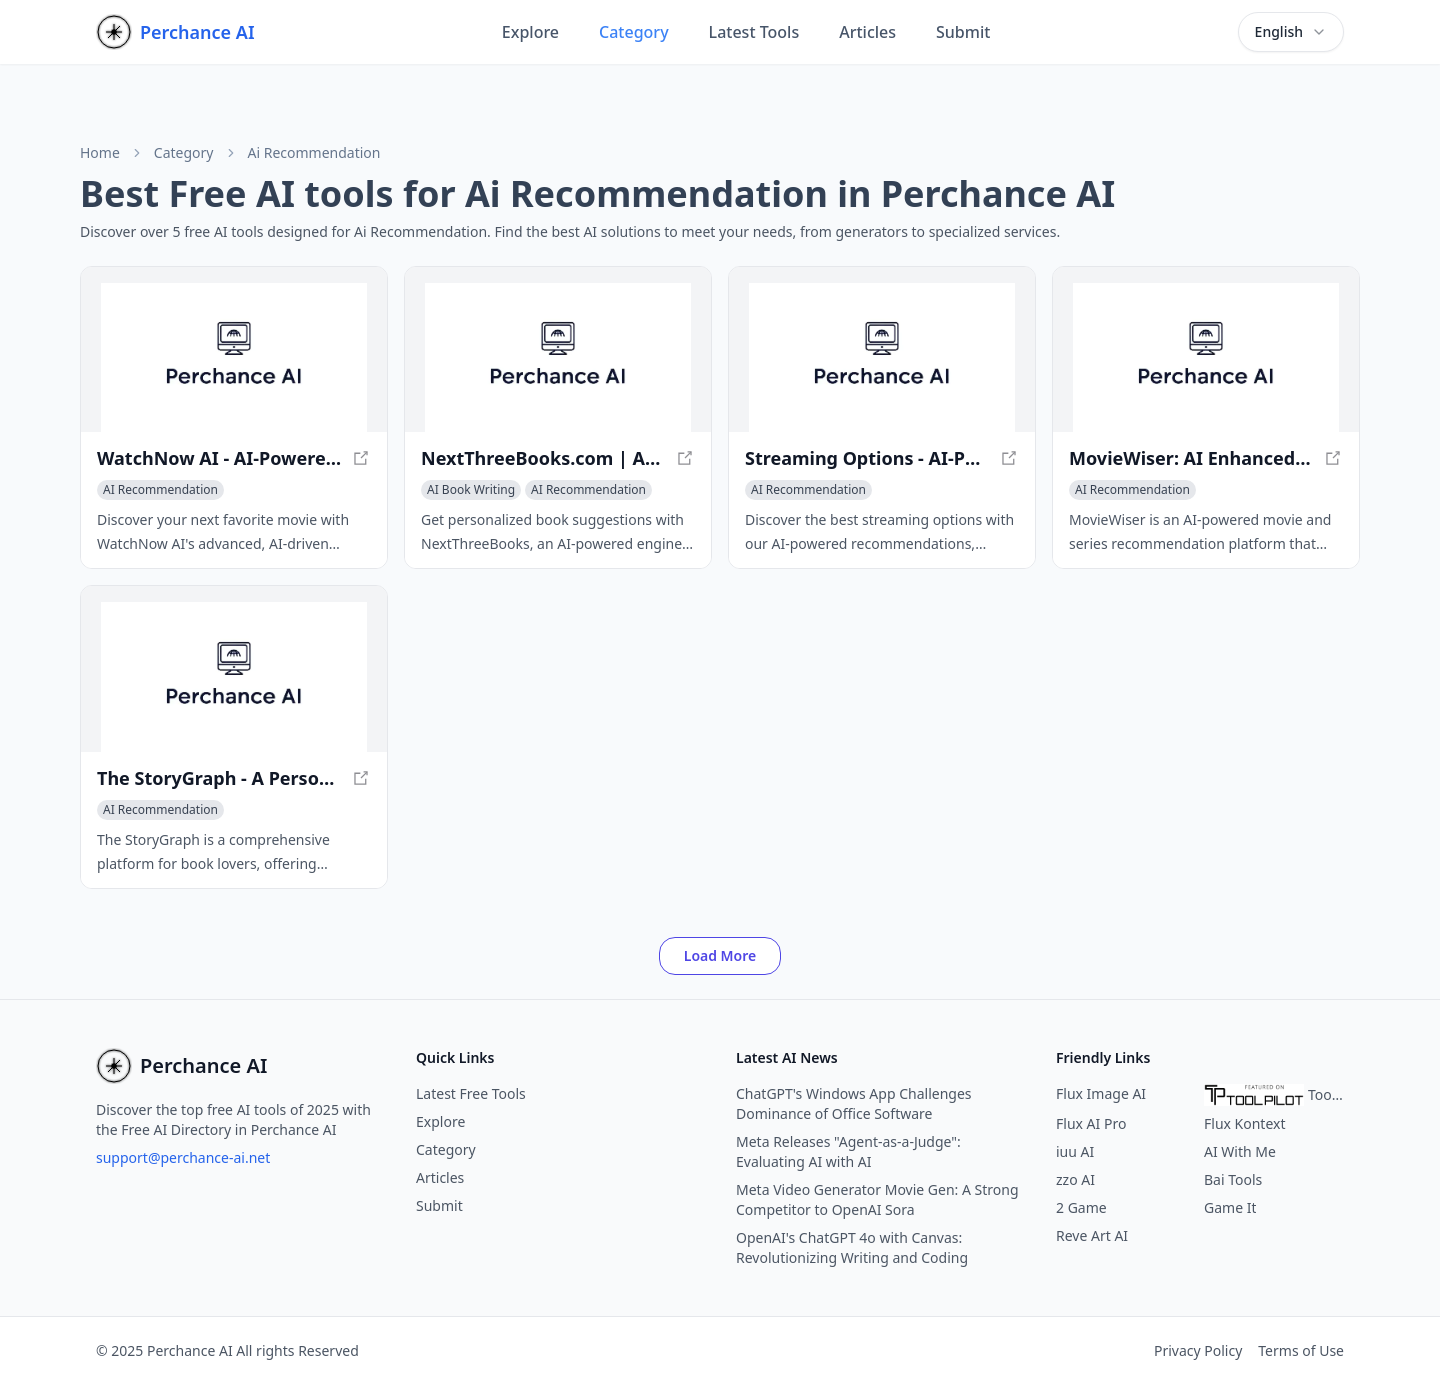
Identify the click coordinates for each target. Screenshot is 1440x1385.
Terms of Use (1301, 1350)
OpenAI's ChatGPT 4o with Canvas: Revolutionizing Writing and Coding (852, 1247)
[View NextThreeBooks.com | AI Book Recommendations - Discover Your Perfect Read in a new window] (558, 358)
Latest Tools (754, 32)
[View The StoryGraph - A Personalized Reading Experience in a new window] (234, 677)
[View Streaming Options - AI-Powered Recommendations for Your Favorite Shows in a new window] (882, 358)
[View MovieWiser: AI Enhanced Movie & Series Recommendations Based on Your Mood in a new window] (1206, 358)
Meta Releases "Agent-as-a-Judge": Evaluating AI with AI (848, 1151)
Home (100, 153)
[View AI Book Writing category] (471, 490)
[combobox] (1291, 32)
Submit (963, 32)
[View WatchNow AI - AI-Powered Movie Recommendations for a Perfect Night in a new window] (234, 358)
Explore (530, 32)
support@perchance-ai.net (183, 1157)
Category (634, 32)
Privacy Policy (1198, 1350)
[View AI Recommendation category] (160, 490)
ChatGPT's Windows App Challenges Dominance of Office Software (854, 1103)
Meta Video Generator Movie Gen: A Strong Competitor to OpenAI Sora (877, 1199)
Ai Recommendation (314, 153)
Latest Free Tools (471, 1093)
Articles (867, 32)
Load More (720, 955)
